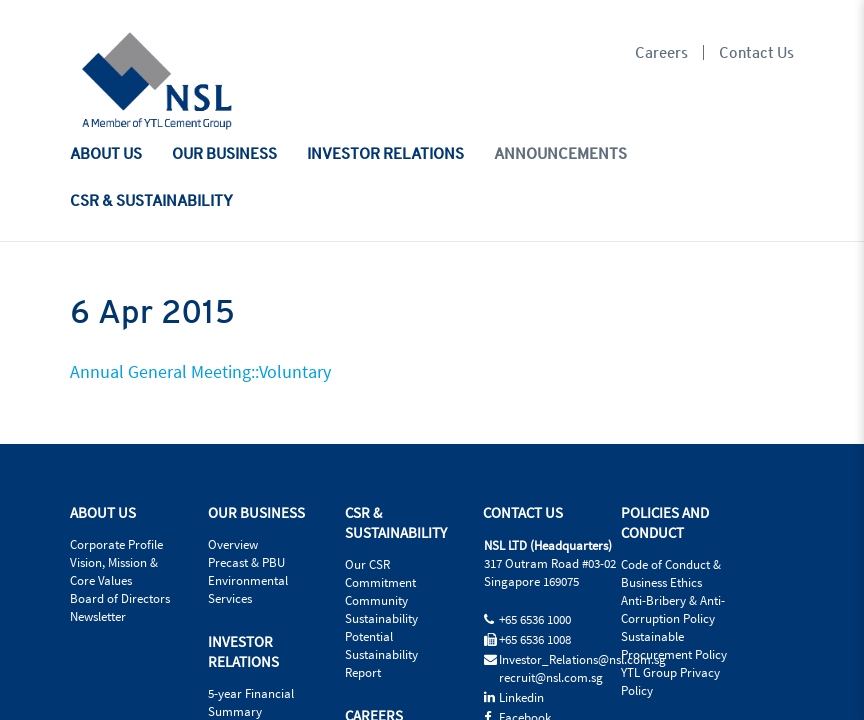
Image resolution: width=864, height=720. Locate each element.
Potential (369, 637)
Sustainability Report (381, 664)
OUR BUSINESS (224, 153)
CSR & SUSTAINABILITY (151, 200)
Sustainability (381, 619)
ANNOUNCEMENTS (560, 153)
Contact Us (756, 52)
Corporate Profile (116, 545)
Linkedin (521, 698)
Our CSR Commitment (380, 574)
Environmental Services (248, 590)
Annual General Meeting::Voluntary (200, 372)
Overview (233, 545)
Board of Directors (120, 599)
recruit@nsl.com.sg (551, 678)
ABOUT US (106, 153)
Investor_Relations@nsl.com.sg (582, 660)
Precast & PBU (246, 563)
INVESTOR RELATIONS (385, 153)
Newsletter (98, 617)
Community (376, 601)
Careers (661, 52)
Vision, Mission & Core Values (114, 572)
